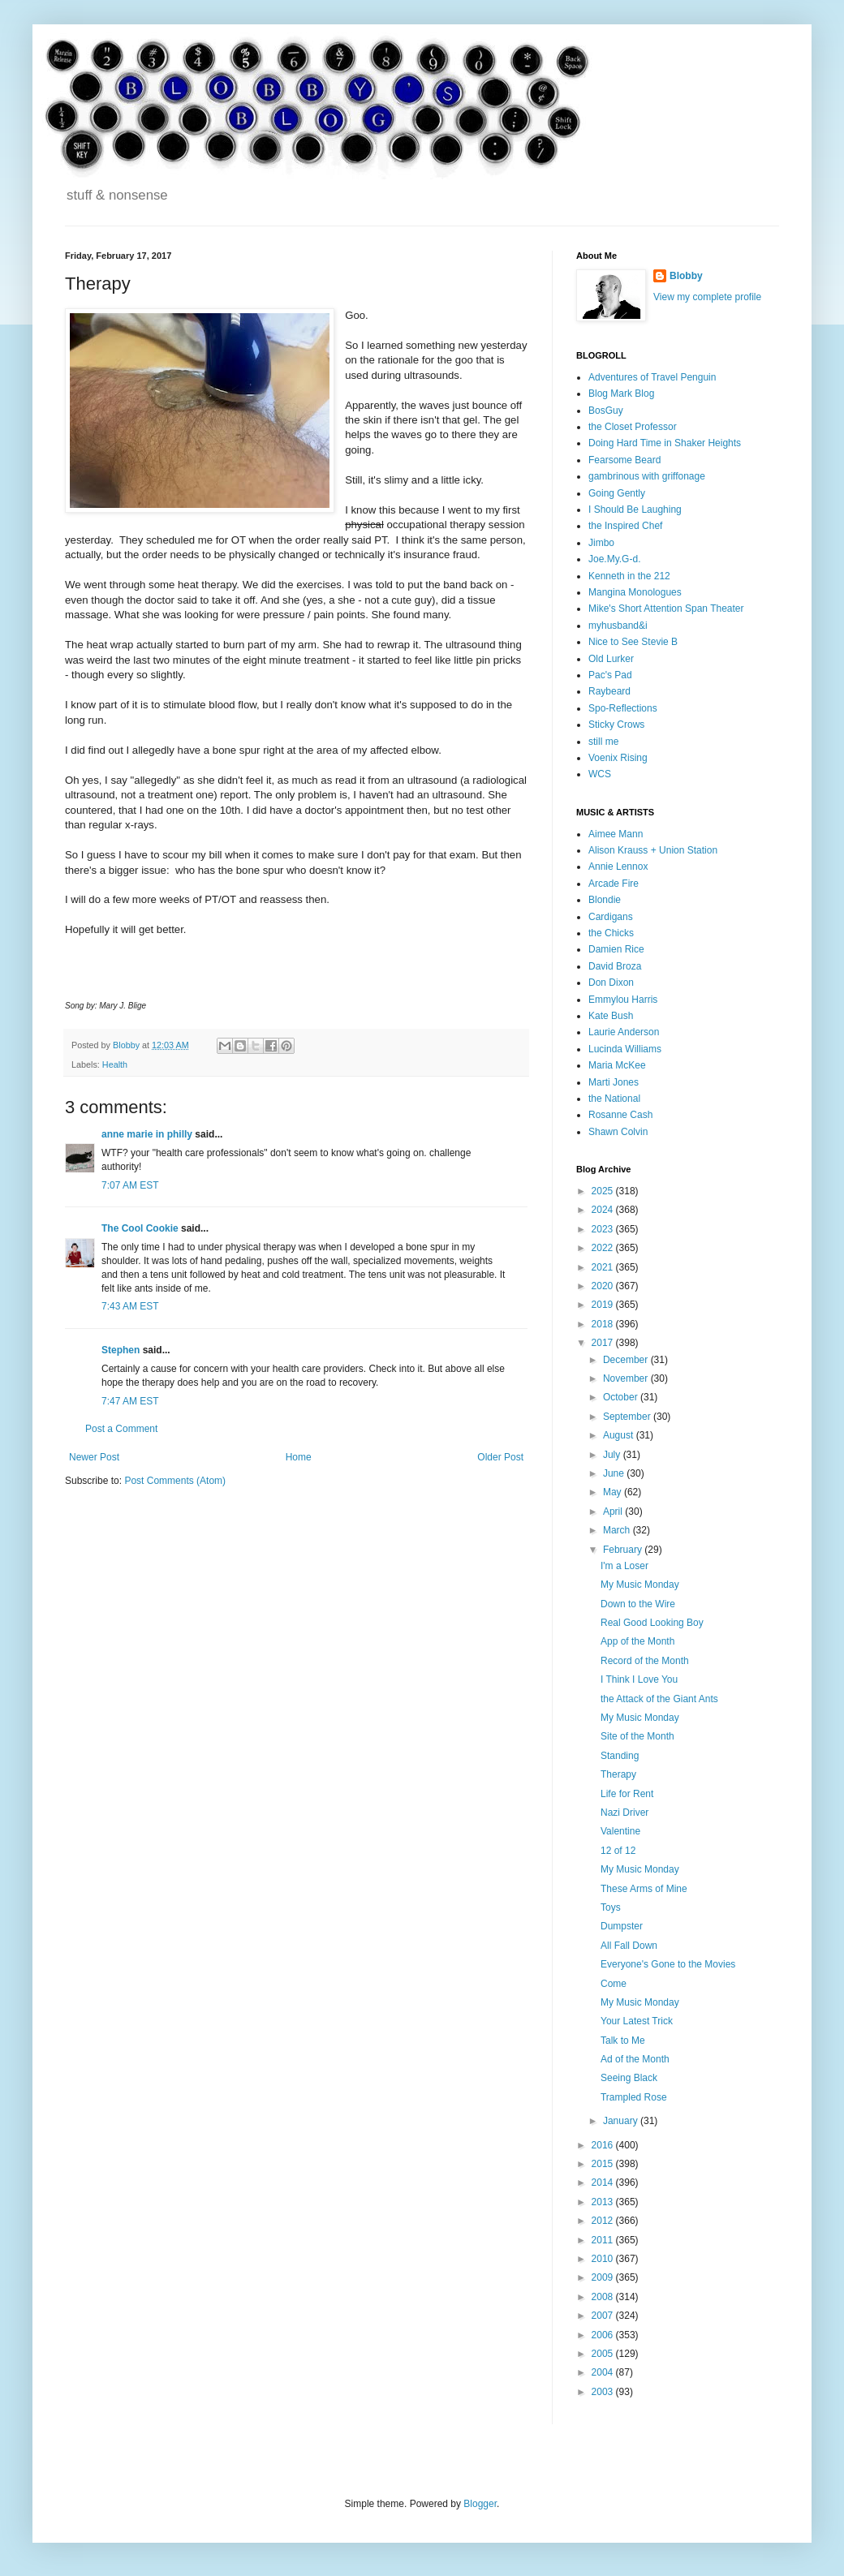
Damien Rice (616, 949)
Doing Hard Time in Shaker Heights (664, 443)
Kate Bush (610, 1015)
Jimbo (601, 542)
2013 (604, 2202)
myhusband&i (618, 625)
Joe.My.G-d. (614, 559)
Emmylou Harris (622, 999)
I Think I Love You (639, 1679)
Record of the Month (645, 1660)
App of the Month (637, 1641)
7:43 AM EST (130, 1306)
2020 (604, 1286)
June (615, 1473)
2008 (604, 2297)
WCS (599, 774)
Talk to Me (623, 2040)
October (621, 1397)
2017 (604, 1342)
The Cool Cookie (140, 1228)
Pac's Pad (610, 675)
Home (299, 1457)
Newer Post (94, 1457)
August (619, 1435)
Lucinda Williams (624, 1049)
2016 (604, 2145)
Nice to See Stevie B (633, 641)
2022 (604, 1248)
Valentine (620, 1831)
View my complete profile (707, 297)
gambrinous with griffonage (646, 476)
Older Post (500, 1457)
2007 (604, 2315)
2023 (604, 1229)
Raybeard (609, 691)
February (623, 1549)
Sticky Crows (616, 724)
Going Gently (616, 493)
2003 (604, 2392)
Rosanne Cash (620, 1114)
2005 (604, 2353)
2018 (604, 1324)
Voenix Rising (618, 757)
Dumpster (622, 1926)
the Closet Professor (632, 426)
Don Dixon (611, 982)
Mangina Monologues (635, 592)
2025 (604, 1191)
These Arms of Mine (644, 1888)
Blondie (604, 899)
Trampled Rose (634, 2097)
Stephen (120, 1350)
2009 (604, 2277)
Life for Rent (627, 1794)
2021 (604, 1267)
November (627, 1378)
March (618, 1530)
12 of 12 (618, 1850)
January (621, 2121)
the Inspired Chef (625, 525)
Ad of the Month (635, 2059)
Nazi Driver (624, 1812)
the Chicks (611, 933)
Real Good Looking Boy (652, 1622)
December (627, 1359)
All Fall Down (629, 1945)
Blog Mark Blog (621, 393)
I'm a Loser (624, 1566)
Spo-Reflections (622, 708)
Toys (611, 1907)
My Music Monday (640, 1584)
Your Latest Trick (637, 2021)
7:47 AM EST (130, 1401)
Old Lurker (611, 658)
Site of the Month (637, 1736)
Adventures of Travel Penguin (652, 377)
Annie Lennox (618, 866)
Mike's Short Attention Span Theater (666, 608)
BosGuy (605, 410)
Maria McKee (617, 1065)
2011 (604, 2240)
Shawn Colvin (618, 1131)
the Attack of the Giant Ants (659, 1699)
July (613, 1454)
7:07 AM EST (130, 1185)
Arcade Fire (613, 883)
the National (614, 1098)
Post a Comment (121, 1428)
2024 (604, 1209)
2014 (604, 2182)
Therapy (618, 1774)
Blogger (480, 2503)
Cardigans (610, 916)
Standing (620, 1755)
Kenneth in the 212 (629, 576)
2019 (604, 1304)
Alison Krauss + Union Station (652, 850)
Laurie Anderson (623, 1032)
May (613, 1492)
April (614, 1511)
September (628, 1416)
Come (614, 1983)
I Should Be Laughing (635, 509)
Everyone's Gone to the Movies (668, 1964)
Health (114, 1064)
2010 (604, 2258)
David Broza (614, 966)
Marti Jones (613, 1082)
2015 (604, 2164)
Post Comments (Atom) (175, 1480)
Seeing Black (629, 2078)
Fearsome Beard (624, 460)
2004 (604, 2372)
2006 (604, 2335)
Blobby (686, 276)
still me (603, 741)
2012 (604, 2220)
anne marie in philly (146, 1134)
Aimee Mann (615, 834)
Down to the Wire (638, 1604)
